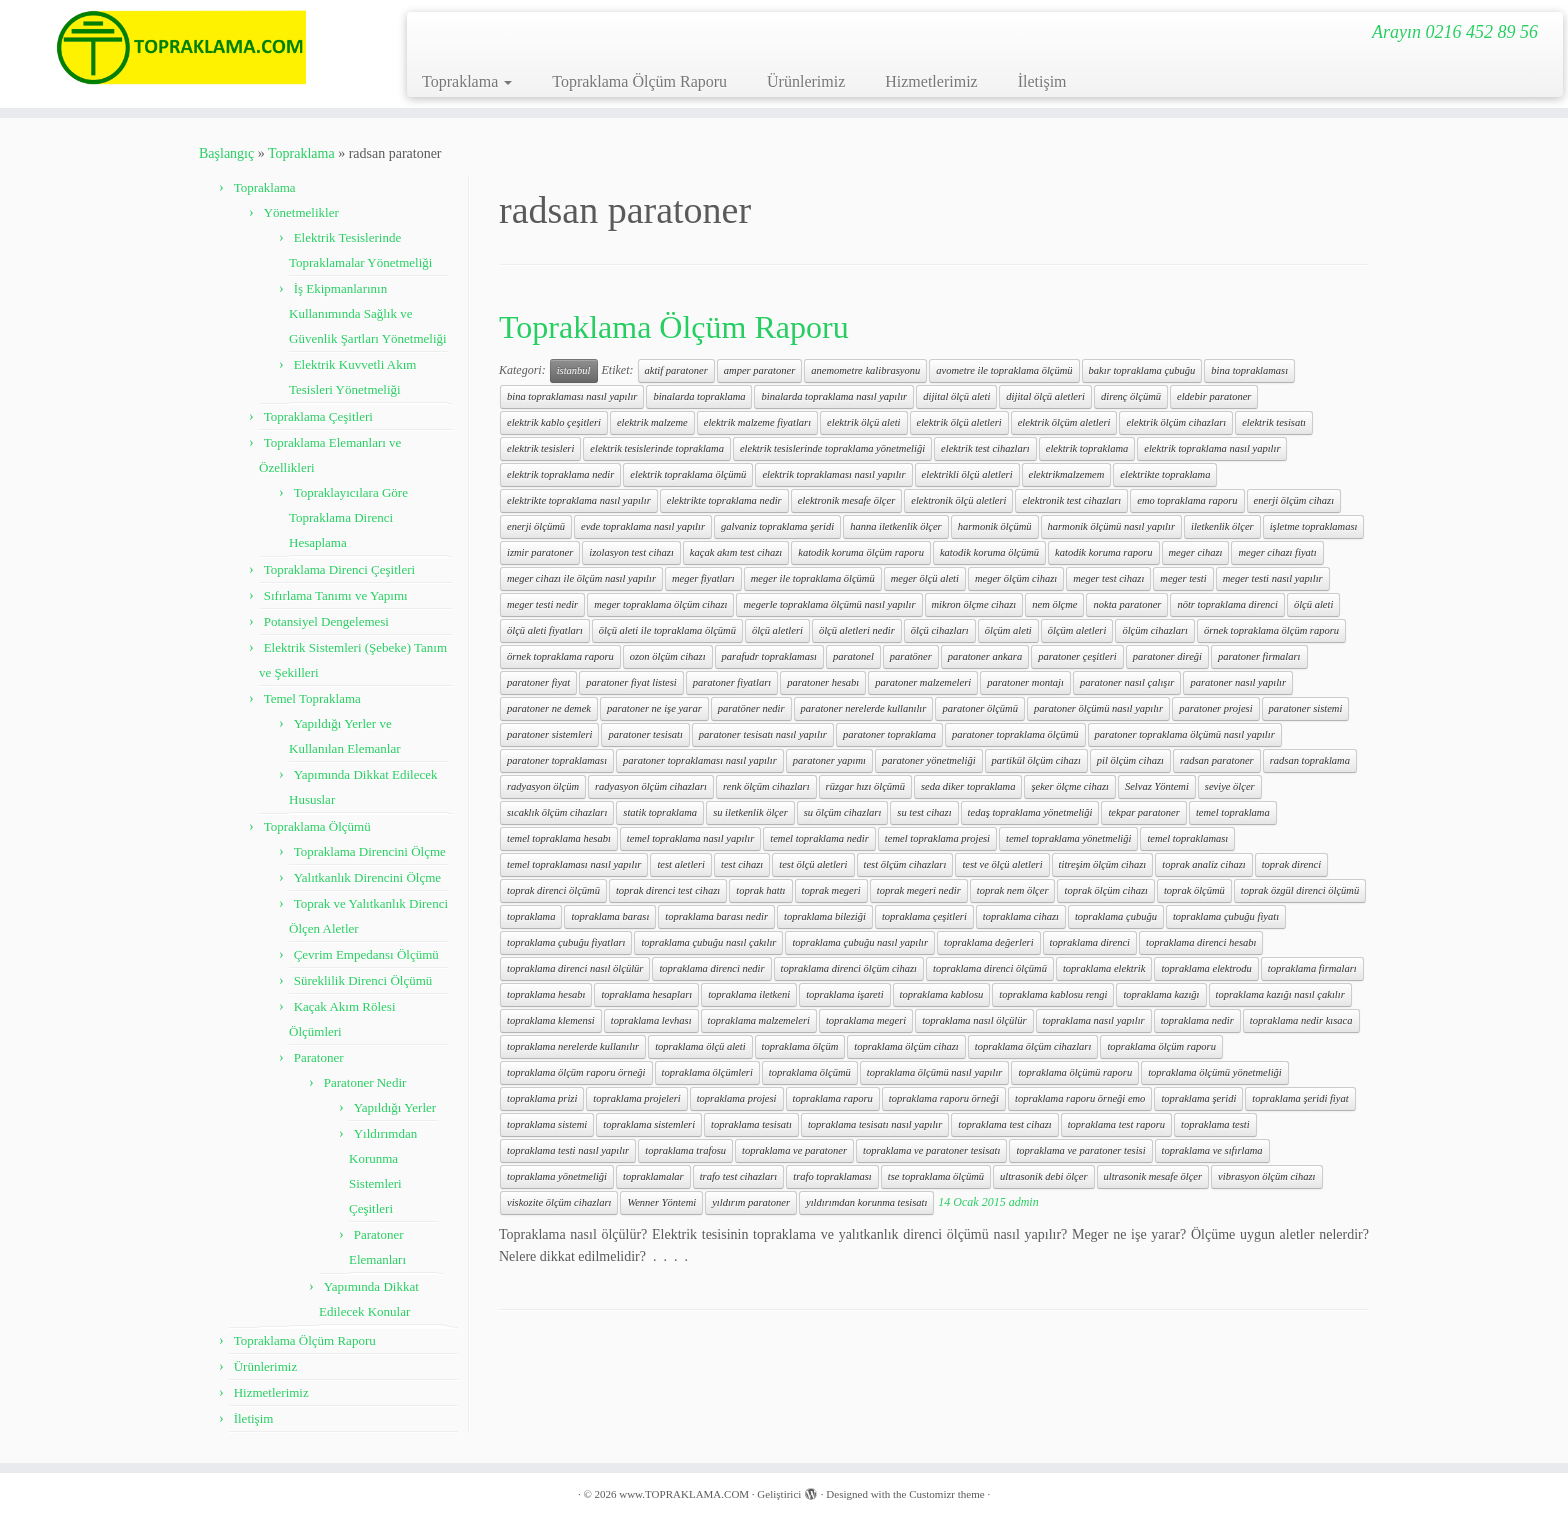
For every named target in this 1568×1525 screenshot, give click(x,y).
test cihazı (742, 864)
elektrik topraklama (1087, 448)
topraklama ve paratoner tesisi (1080, 1150)
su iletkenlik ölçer (750, 812)
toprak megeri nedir (919, 890)
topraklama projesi (737, 1098)
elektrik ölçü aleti (863, 422)
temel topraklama (1233, 812)
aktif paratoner (676, 370)
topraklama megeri (866, 1020)
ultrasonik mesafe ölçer (1153, 1176)
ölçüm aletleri (1077, 630)
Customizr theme (946, 1494)
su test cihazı (924, 812)
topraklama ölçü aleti (700, 1046)
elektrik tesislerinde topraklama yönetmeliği (832, 448)
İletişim (1042, 81)
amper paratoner (759, 370)
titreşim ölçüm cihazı (1103, 864)
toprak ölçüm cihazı (1105, 890)
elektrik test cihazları (985, 448)
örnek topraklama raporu (560, 656)
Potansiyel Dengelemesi (326, 621)
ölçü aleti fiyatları (545, 630)
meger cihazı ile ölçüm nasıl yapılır (581, 578)
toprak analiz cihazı (1203, 864)
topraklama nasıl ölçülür (974, 1020)
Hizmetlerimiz (931, 81)
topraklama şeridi (1198, 1098)
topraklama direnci (1090, 942)
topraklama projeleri (636, 1098)
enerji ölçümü (536, 526)
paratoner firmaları (1259, 656)
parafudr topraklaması (769, 656)
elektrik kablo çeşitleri (554, 422)
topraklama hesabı (546, 994)
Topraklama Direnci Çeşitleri (339, 569)
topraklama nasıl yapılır (1094, 1020)
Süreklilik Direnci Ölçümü (363, 980)
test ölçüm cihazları (905, 864)
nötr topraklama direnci (1227, 604)
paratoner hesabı (823, 682)
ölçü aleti (1313, 604)
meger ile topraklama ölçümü (813, 578)
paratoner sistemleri (549, 734)
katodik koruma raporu (1103, 552)
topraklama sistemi (547, 1124)
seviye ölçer (1230, 786)
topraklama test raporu (1116, 1124)
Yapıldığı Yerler (395, 1107)
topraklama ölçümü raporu (1075, 1072)
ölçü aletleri (777, 630)
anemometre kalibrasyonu (865, 370)
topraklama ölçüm (800, 1046)
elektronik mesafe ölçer (847, 500)
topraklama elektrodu (1206, 968)
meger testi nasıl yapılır (1273, 578)
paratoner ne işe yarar (654, 708)
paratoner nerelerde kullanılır (864, 708)
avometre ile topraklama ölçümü (1004, 370)
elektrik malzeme (652, 422)
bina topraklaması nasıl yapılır (572, 396)
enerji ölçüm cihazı (1294, 500)
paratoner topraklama (889, 734)
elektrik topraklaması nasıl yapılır (833, 474)
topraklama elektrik (1104, 968)
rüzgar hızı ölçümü (865, 786)
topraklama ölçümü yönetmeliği (1215, 1072)
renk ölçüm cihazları (766, 786)
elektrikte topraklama (1165, 474)
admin (1024, 1202)
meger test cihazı (1108, 578)
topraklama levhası (651, 1020)
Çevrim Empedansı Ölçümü (366, 954)
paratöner (911, 656)
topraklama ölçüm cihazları (1033, 1046)
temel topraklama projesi (937, 838)
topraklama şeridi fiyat (1300, 1098)
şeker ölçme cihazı (1070, 786)
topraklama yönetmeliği (557, 1176)
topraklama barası (610, 916)
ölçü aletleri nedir (857, 630)
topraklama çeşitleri (924, 916)
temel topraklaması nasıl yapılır (574, 864)
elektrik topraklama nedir (560, 474)
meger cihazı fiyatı (1277, 552)
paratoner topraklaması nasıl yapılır (700, 760)
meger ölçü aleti (925, 578)
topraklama (531, 916)
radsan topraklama (1310, 760)
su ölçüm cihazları (843, 812)
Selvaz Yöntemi (1157, 786)
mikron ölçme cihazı (974, 604)
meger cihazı (1196, 552)
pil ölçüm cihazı (1130, 760)
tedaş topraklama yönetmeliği (1030, 812)
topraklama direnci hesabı (1201, 942)
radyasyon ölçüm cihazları (651, 786)
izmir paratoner (540, 552)
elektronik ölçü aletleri (958, 500)
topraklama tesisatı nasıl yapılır (875, 1124)
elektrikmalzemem (1067, 474)
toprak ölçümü (1194, 890)
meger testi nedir (542, 604)
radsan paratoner (1217, 760)
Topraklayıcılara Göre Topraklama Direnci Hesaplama (348, 517)
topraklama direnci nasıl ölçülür (575, 968)
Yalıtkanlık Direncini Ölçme (367, 877)
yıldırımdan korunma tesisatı (866, 1202)
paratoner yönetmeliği (929, 760)
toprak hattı (760, 890)
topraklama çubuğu (1116, 916)
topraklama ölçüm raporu (1161, 1046)
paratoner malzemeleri (923, 682)
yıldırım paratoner (751, 1202)
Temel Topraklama (312, 698)
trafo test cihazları (739, 1176)
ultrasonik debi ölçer (1044, 1176)
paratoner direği (1167, 656)
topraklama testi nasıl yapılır (568, 1150)
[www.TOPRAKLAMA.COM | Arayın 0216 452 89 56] (181, 47)
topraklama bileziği (825, 916)
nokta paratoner (1127, 604)
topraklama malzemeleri (759, 1020)
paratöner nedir (751, 708)
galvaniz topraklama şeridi (777, 526)
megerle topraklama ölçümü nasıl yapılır (829, 604)
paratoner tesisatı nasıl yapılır (763, 734)
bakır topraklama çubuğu (1142, 370)
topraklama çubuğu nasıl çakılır (708, 942)
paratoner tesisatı (645, 734)
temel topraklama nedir (819, 838)
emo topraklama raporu (1187, 500)
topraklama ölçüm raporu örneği (576, 1072)
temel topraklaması (1187, 838)
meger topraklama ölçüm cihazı (660, 604)
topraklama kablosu (942, 994)
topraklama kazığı (1161, 994)
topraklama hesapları (646, 994)
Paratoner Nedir (365, 1082)
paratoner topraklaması (557, 760)
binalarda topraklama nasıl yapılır (834, 396)
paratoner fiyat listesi (631, 682)
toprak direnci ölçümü (553, 890)
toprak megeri (831, 890)
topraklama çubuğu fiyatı (1226, 916)
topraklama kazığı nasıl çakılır (1280, 994)
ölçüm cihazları (1155, 630)
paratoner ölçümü (980, 708)
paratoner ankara (985, 656)
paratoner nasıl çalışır (1127, 682)
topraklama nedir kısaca (1301, 1020)
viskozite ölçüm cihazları (559, 1202)
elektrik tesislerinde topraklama (657, 448)
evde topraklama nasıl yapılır (643, 526)
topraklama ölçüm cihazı (906, 1046)
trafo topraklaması (832, 1176)
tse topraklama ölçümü (936, 1176)
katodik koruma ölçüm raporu (861, 552)
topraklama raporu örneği (944, 1098)
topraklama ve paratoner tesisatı (931, 1150)
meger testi (1183, 578)
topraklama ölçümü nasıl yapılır (935, 1072)
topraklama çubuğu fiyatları (566, 942)
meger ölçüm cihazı (1016, 578)
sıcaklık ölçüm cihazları (557, 812)
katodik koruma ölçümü (989, 552)
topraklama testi (1215, 1124)
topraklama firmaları (1312, 968)
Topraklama (467, 81)
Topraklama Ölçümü (317, 826)
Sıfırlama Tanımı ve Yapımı (336, 595)
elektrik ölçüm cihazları (1176, 422)
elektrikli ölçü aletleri (967, 474)
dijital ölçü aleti (956, 396)
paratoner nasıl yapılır (1238, 682)
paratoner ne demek (549, 708)
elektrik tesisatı (1274, 422)
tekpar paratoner (1143, 812)
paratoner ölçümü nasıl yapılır (1098, 708)
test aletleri (681, 864)
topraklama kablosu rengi (1053, 994)
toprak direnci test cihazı (668, 890)
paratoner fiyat (538, 682)
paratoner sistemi (1306, 708)
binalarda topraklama (699, 396)
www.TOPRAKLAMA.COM (684, 1494)
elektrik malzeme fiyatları (757, 422)
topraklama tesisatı (751, 1124)
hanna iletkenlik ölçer (896, 526)
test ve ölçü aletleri (1002, 864)
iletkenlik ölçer (1222, 526)
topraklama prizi (542, 1098)
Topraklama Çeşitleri (318, 416)
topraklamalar (653, 1176)
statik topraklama (660, 812)
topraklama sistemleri (649, 1124)
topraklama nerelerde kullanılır (573, 1046)
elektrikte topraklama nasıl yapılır (579, 500)
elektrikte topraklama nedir (724, 500)
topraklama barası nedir (716, 916)
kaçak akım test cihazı (736, 552)
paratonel (853, 656)
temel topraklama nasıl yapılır (690, 838)
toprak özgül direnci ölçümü (1300, 890)
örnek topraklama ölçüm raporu (1271, 630)
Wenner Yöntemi (661, 1202)
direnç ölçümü (1131, 396)
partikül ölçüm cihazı (1036, 760)
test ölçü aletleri (813, 864)
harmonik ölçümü (995, 526)
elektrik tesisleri (540, 448)
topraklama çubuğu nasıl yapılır (860, 942)
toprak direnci (1291, 864)
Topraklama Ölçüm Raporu (639, 81)
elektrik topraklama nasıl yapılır (1212, 448)
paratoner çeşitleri (1077, 656)
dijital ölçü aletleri (1045, 396)
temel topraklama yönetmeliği (1068, 838)
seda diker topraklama (968, 786)
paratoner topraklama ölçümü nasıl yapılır (1185, 734)
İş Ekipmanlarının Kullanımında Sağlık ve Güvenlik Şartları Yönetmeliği (368, 313)
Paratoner (319, 1057)
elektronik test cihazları (1071, 500)
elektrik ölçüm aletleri (1064, 422)
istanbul (574, 370)
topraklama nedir (1197, 1020)
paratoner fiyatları (732, 682)
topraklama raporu (833, 1098)
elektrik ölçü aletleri (959, 422)
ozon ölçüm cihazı (668, 656)
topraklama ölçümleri (707, 1072)
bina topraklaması (1249, 370)
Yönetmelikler (301, 212)
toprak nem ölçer (1013, 890)
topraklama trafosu (685, 1150)
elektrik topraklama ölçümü (688, 474)
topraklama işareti (844, 994)
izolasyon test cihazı (631, 552)
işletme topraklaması (1314, 526)
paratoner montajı (1025, 682)
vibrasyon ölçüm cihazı (1266, 1176)
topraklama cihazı (1021, 916)
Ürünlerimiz (806, 81)
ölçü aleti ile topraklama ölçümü (667, 630)
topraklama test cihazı (1004, 1124)
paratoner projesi (1215, 708)
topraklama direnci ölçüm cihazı (849, 968)
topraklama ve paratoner (794, 1150)
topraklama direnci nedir (711, 968)
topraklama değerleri (989, 942)
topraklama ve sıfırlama (1212, 1150)
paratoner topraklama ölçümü (1015, 734)
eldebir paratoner (1214, 396)
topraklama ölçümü (810, 1072)
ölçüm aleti (1008, 630)
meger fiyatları (703, 578)
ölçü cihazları (940, 630)
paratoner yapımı (829, 760)
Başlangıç (226, 153)
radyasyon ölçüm (543, 786)
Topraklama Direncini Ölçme (370, 851)
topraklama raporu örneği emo (1080, 1098)
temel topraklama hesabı (559, 838)
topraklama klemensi (551, 1020)
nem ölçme (1054, 604)
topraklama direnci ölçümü (990, 968)
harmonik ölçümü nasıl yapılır (1111, 526)
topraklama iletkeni (749, 994)
